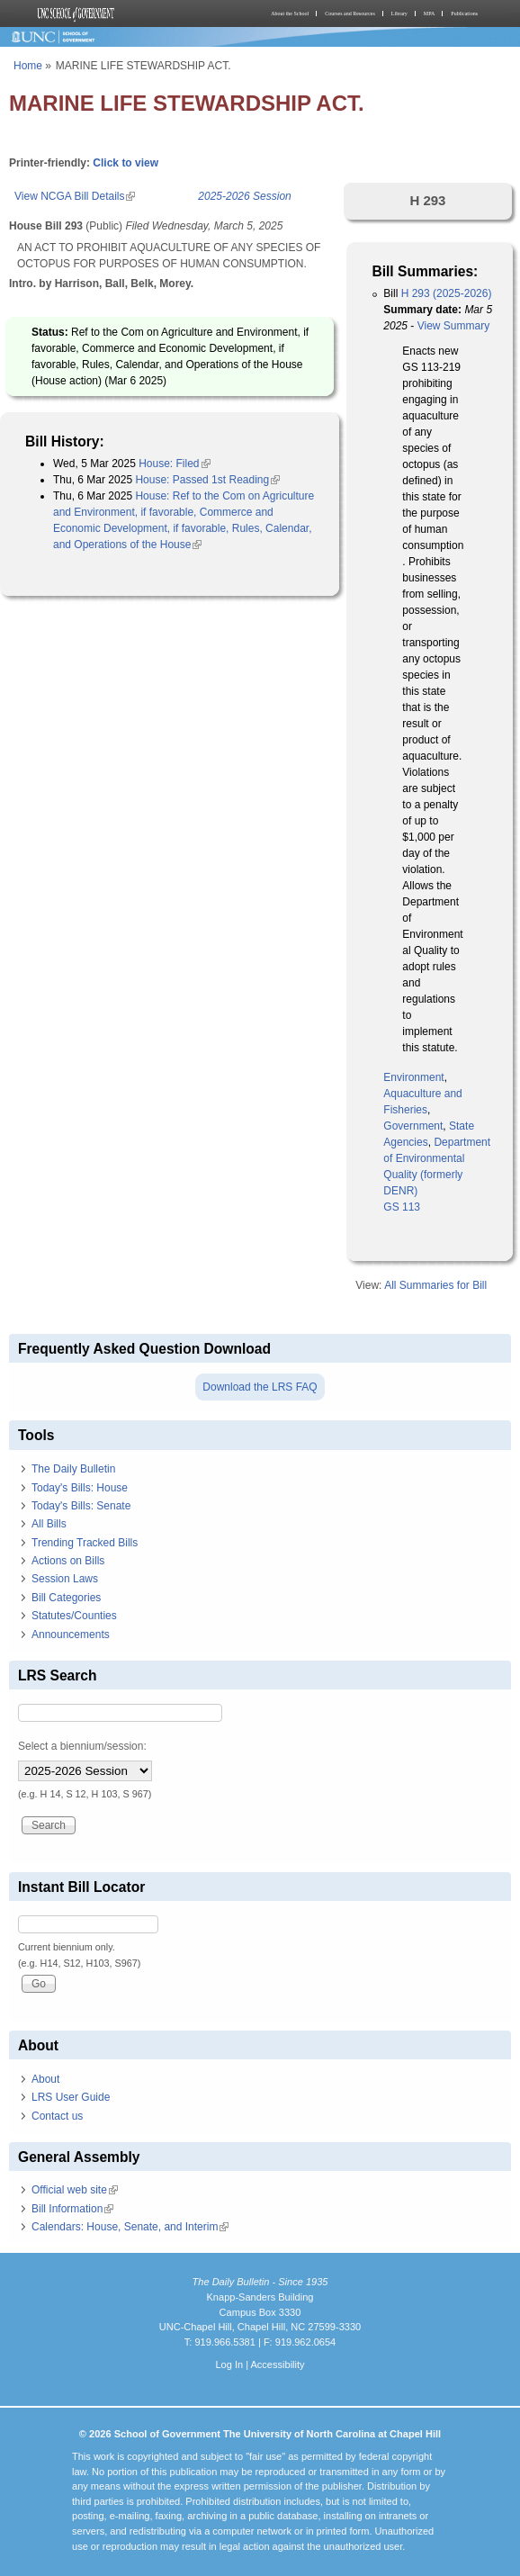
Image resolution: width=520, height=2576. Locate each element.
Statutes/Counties (74, 1615)
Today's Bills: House (79, 1488)
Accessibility (277, 2364)
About (45, 2079)
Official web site (74, 2190)
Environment (413, 1077)
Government (413, 1126)
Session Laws (64, 1578)
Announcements (70, 1634)
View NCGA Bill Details (74, 196)
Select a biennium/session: (82, 1746)
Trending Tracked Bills (84, 1542)
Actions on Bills (67, 1560)
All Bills (49, 1524)
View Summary (453, 326)
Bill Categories (66, 1597)
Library (399, 13)
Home (27, 65)
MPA (429, 13)
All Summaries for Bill (435, 1285)
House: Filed (174, 463)
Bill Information (72, 2208)
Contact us (57, 2116)
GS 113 (401, 1207)
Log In (229, 2364)
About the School (290, 13)
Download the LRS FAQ (259, 1387)
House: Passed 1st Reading (207, 479)
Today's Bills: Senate (80, 1506)
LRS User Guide (70, 2097)
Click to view (125, 163)
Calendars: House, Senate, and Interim (130, 2226)
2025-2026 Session (244, 196)
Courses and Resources (350, 13)
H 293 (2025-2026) (446, 293)
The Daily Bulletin (73, 1469)
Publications (464, 13)
